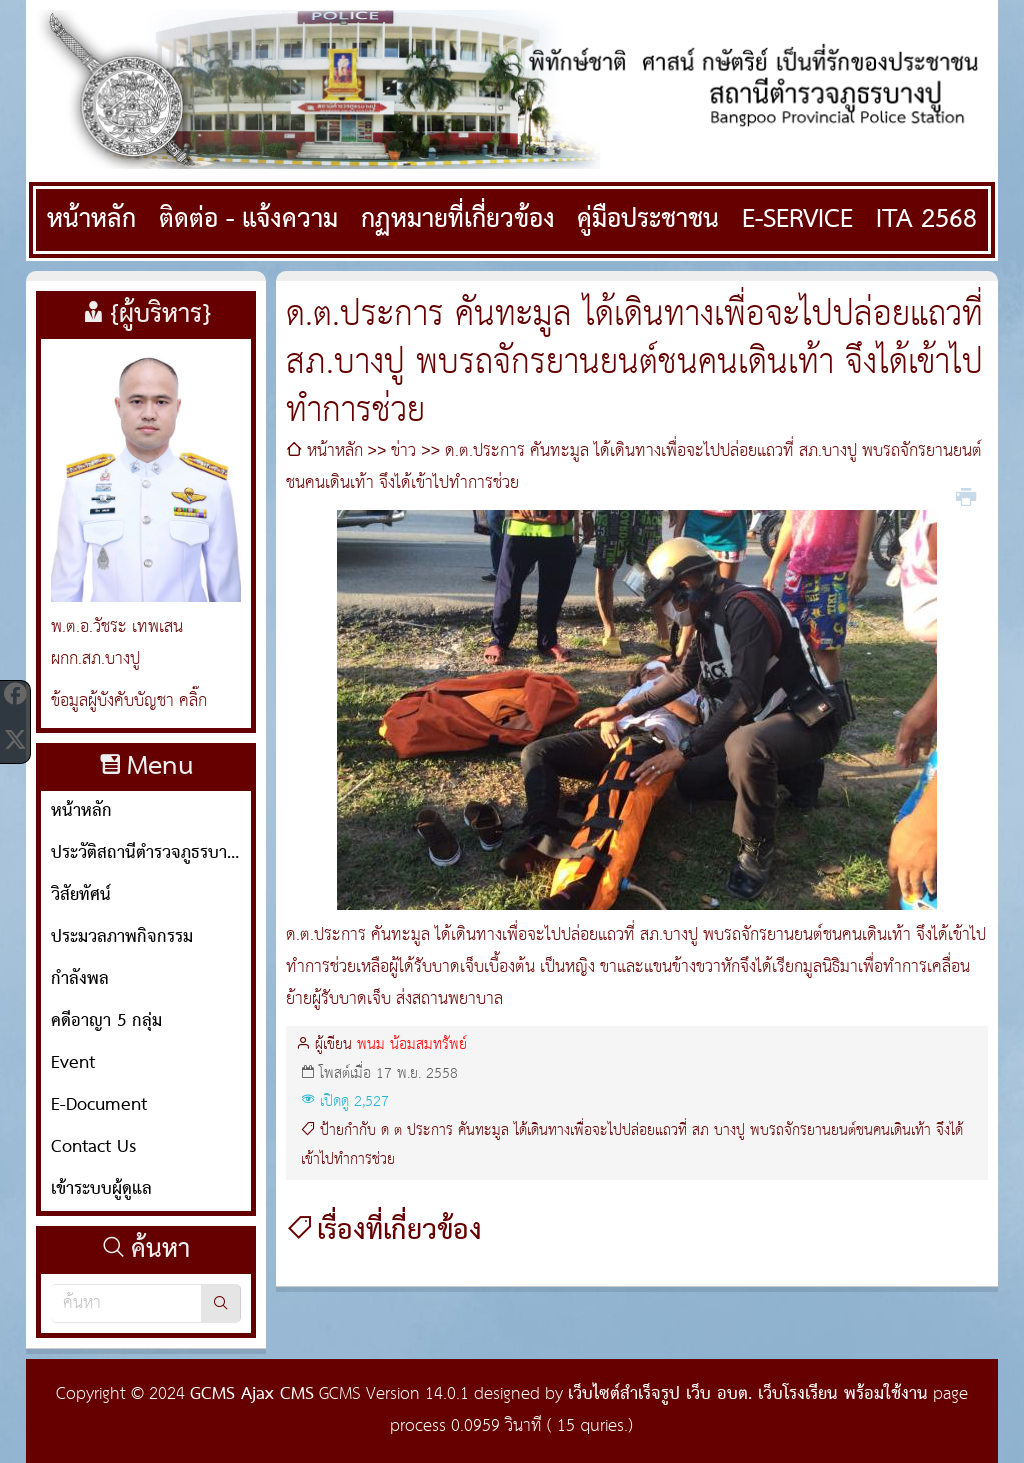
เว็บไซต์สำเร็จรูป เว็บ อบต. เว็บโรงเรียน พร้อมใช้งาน (748, 1394)
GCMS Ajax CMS (252, 1394)
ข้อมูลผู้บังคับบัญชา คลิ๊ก (129, 701)
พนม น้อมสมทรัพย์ (412, 1045)
